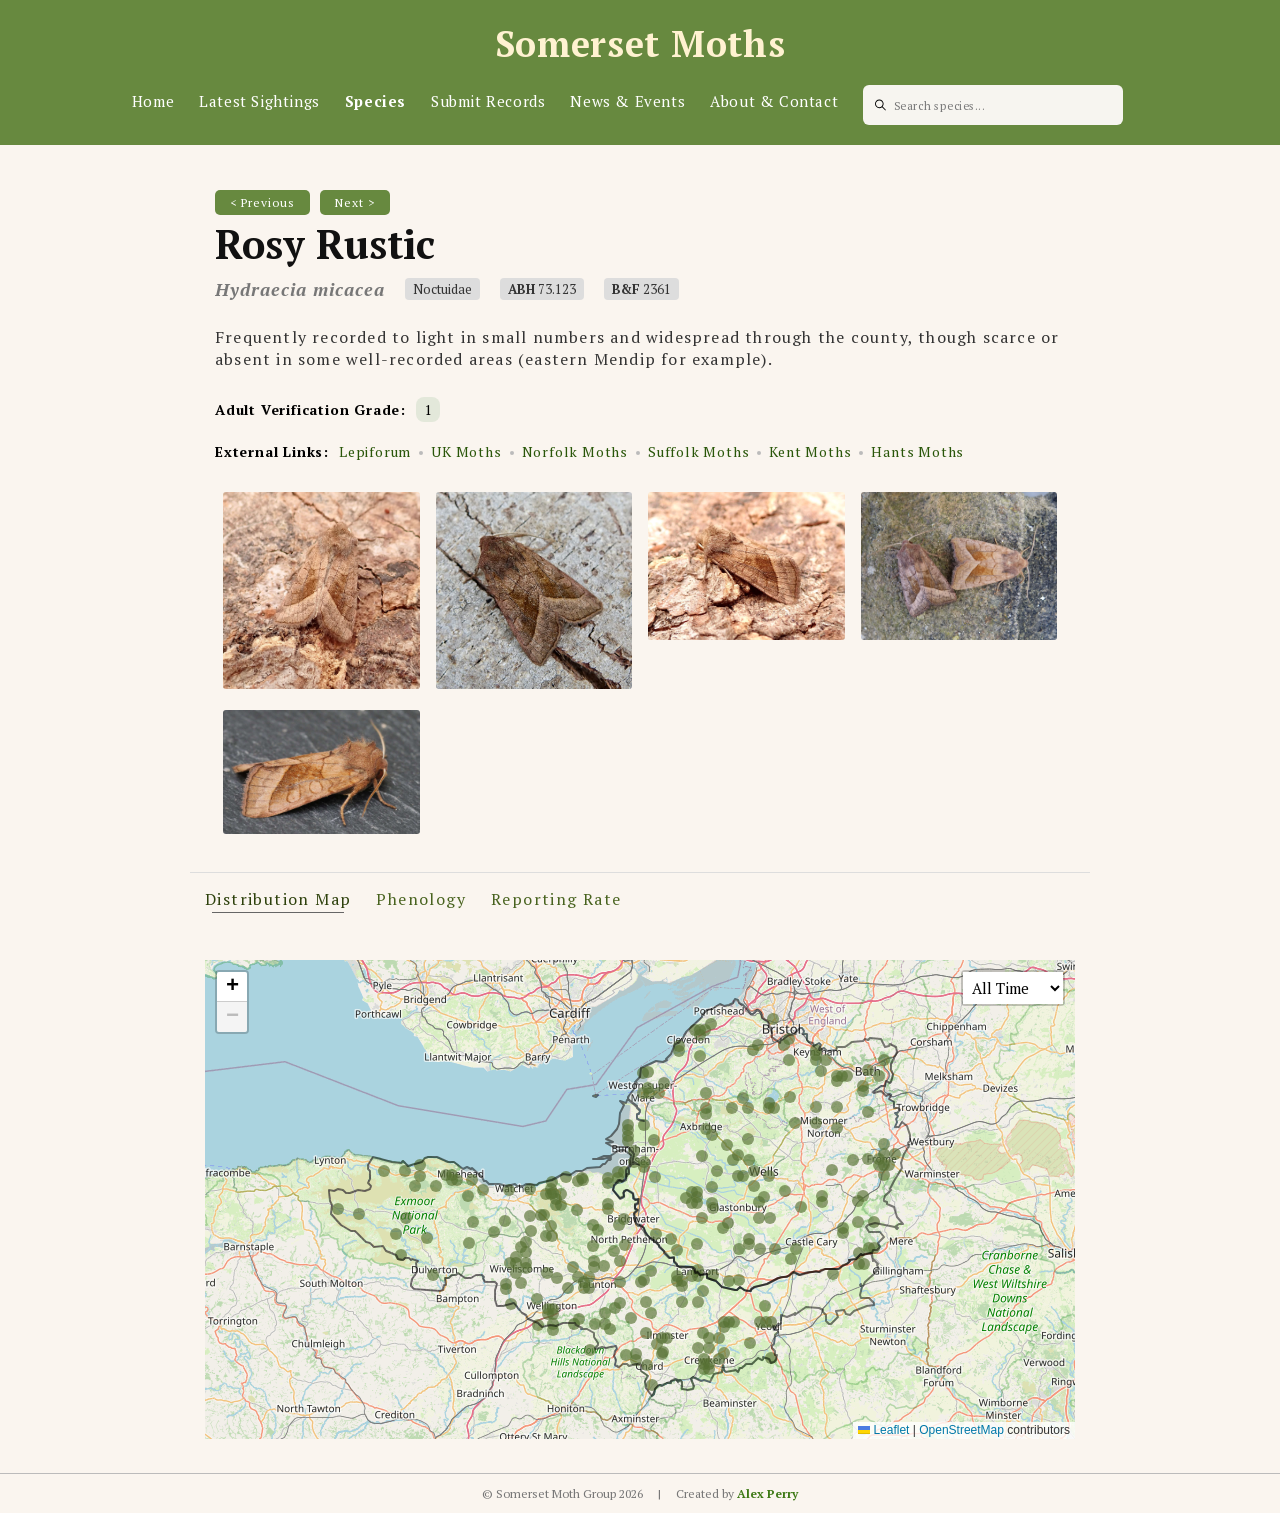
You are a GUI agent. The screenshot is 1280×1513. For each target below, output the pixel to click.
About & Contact (774, 101)
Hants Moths (917, 451)
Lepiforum (375, 451)
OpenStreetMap (961, 1430)
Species (375, 101)
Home (153, 101)
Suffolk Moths (698, 451)
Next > (355, 202)
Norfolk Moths (575, 451)
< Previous (262, 202)
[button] (232, 987)
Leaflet (883, 1430)
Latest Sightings (259, 101)
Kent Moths (810, 451)
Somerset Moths (640, 43)
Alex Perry (767, 1493)
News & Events (627, 101)
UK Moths (466, 451)
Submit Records (488, 101)
